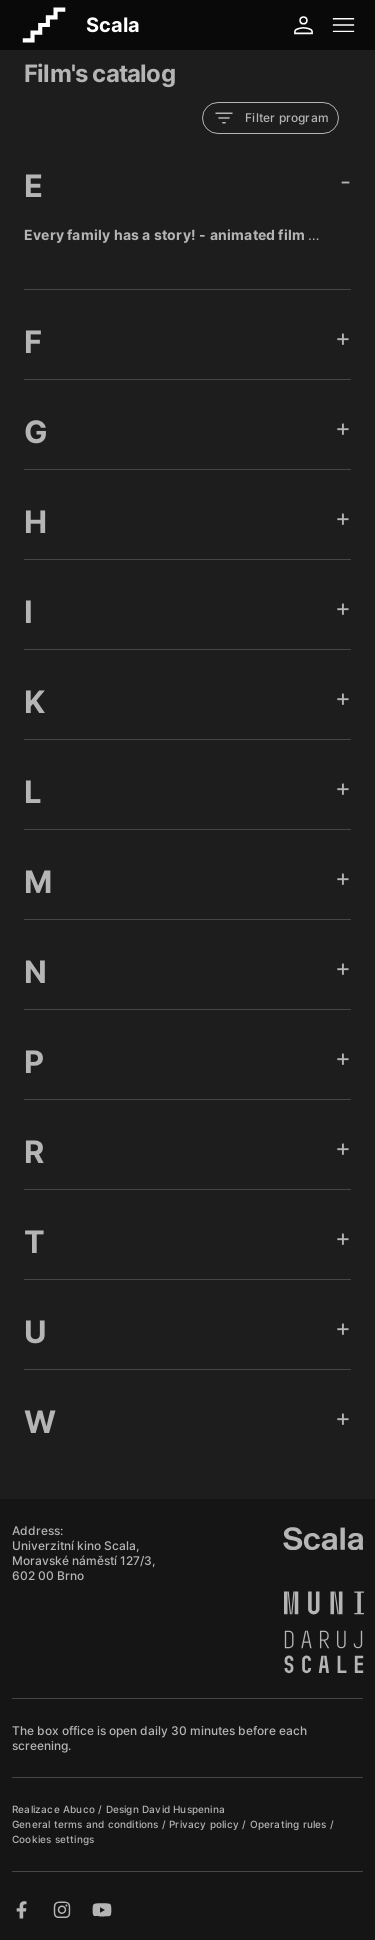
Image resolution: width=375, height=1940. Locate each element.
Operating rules (290, 1824)
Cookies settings (53, 1839)
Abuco (79, 1809)
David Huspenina (183, 1809)
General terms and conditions (87, 1824)
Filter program (270, 118)
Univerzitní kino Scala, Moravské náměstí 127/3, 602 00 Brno (83, 1560)
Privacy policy (205, 1824)
